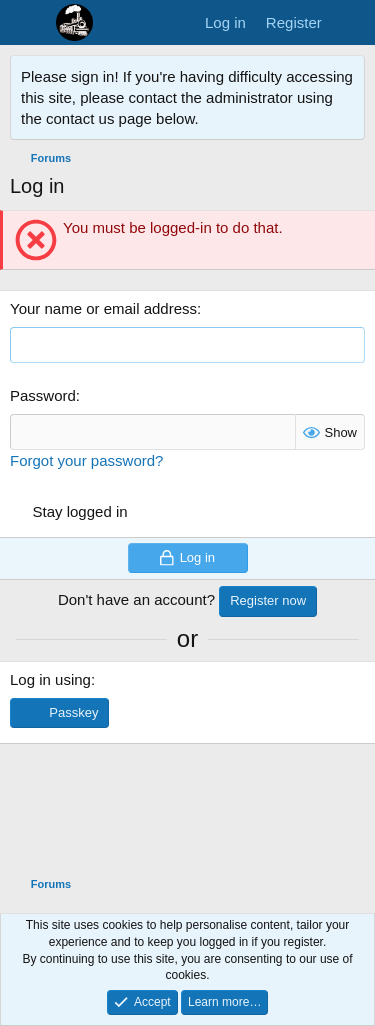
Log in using (50, 679)
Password (43, 395)
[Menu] (27, 23)
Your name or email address (103, 308)
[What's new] (351, 22)
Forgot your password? (86, 460)
